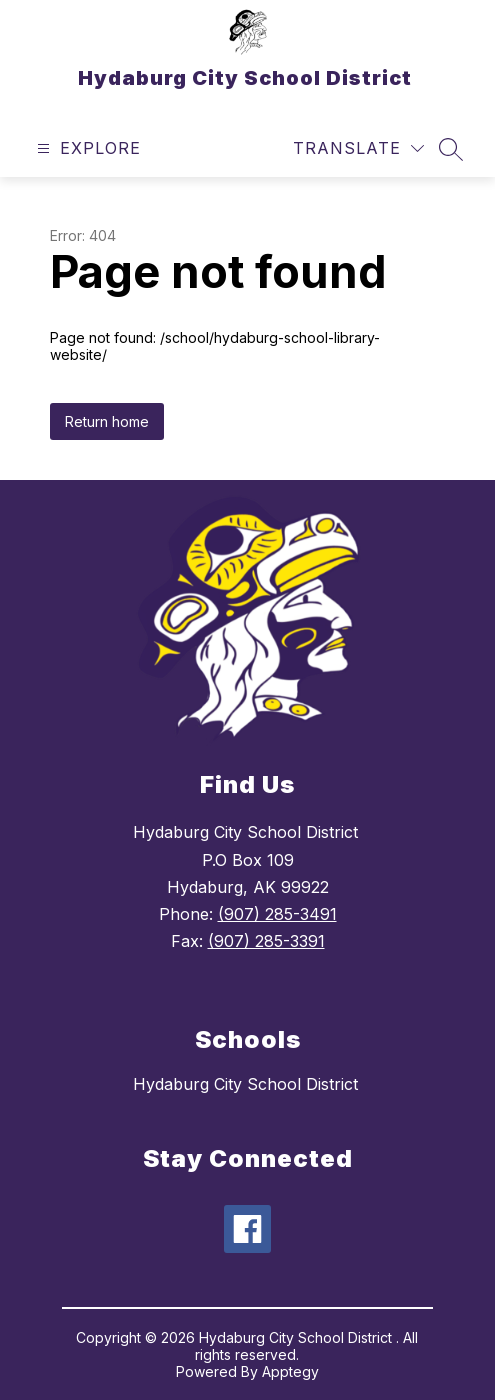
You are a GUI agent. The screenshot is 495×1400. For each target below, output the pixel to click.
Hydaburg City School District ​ (248, 1084)
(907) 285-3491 (277, 914)
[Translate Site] (358, 148)
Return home (107, 421)
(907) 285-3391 (266, 941)
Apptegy (290, 1371)
